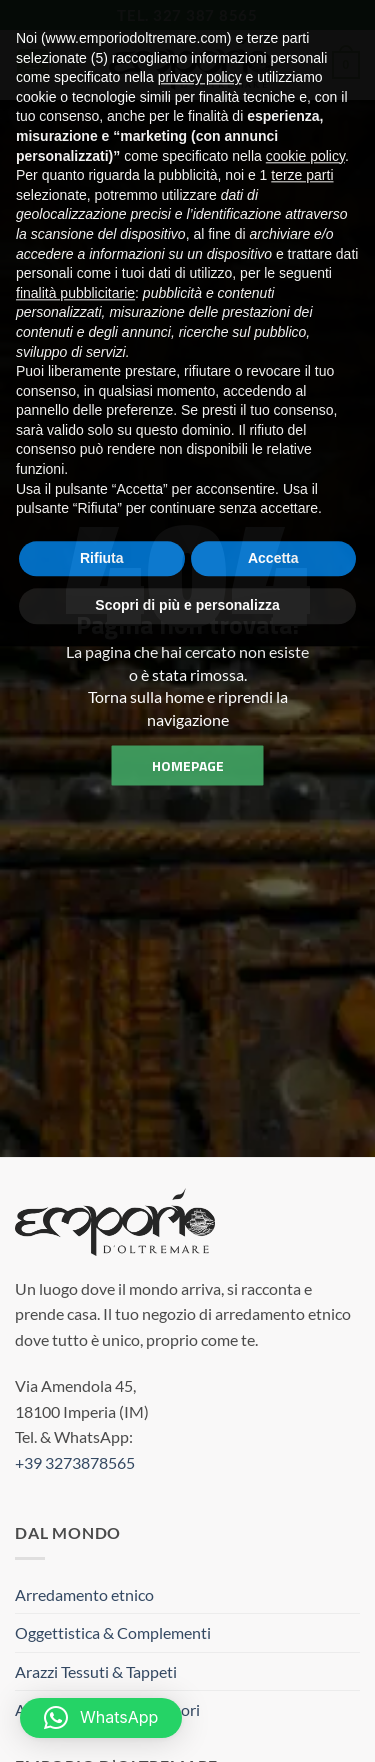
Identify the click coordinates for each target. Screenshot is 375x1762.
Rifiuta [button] (102, 519)
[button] (101, 1718)
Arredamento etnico (84, 1594)
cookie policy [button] (305, 117)
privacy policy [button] (200, 39)
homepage (188, 764)
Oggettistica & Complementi (113, 1632)
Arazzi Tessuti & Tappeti (96, 1671)
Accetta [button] (273, 519)
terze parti (302, 137)
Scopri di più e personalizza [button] (187, 567)
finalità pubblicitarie (75, 254)
